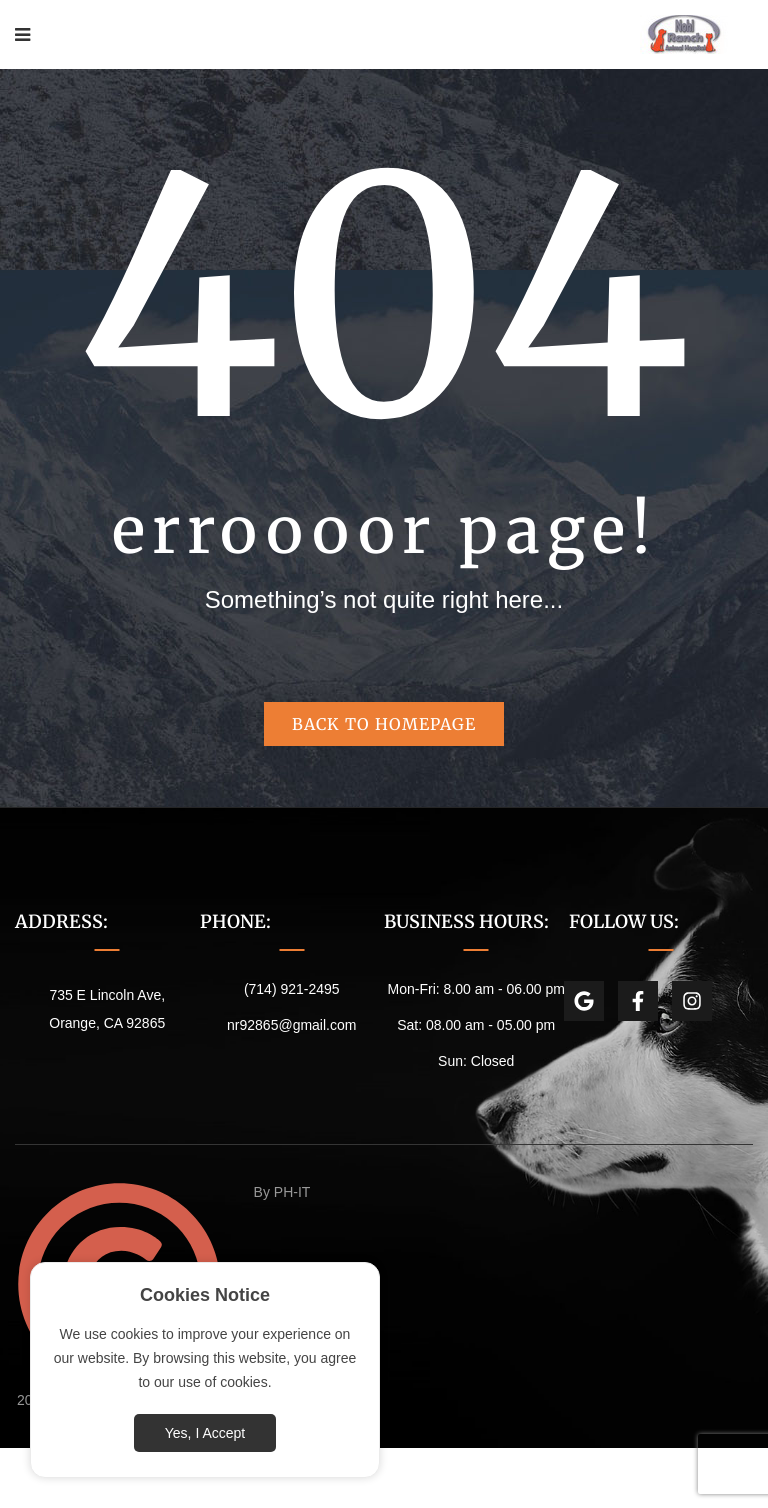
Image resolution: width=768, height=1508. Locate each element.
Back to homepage (384, 724)
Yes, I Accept (205, 1433)
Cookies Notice (205, 1295)
